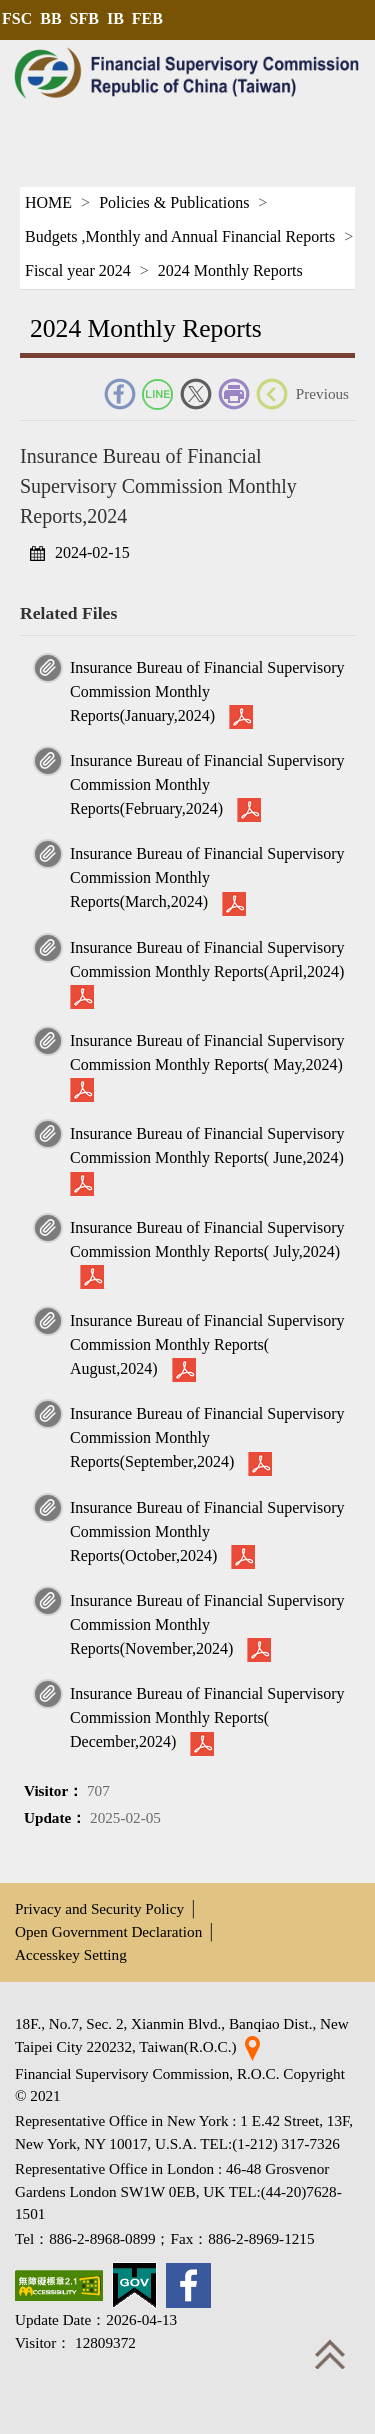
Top (330, 2354)
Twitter (196, 394)
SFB (84, 18)
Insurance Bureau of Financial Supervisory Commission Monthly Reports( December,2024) (207, 1717)
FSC (17, 18)
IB (115, 18)
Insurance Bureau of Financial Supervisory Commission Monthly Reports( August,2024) (207, 1344)
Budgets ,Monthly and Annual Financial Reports (180, 236)
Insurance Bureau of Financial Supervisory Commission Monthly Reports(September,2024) (207, 1437)
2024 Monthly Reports (230, 270)
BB (50, 18)
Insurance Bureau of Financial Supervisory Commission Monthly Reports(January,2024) (207, 691)
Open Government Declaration (108, 1931)
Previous (322, 393)
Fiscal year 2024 (78, 270)
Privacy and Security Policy (99, 1908)
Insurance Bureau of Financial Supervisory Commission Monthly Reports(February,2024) (207, 784)
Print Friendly (234, 394)
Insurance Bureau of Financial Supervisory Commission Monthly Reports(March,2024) (207, 877)
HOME (48, 202)
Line (158, 394)
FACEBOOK (120, 394)
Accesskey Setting (71, 1954)
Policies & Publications (174, 202)
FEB (147, 18)
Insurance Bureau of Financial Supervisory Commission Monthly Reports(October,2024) (207, 1531)
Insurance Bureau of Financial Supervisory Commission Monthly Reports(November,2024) (207, 1624)
